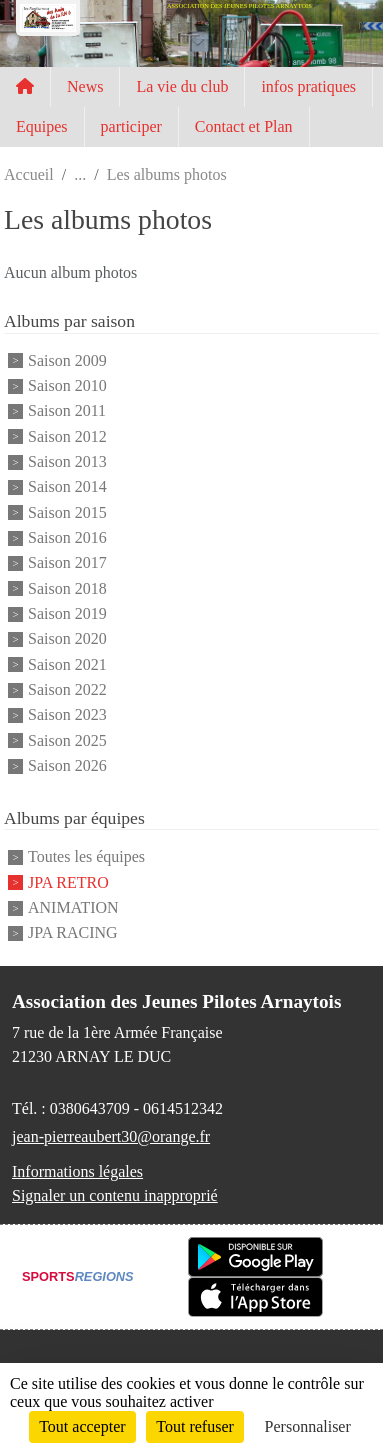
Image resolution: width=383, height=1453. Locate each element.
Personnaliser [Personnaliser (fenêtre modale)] (308, 1426)
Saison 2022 (67, 689)
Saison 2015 (67, 512)
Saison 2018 (67, 588)
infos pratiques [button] (308, 86)
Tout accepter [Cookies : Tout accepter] (82, 1426)
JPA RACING (73, 933)
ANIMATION (73, 907)
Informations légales (77, 1171)
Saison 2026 (67, 765)
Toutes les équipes (86, 857)
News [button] (85, 86)
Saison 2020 (67, 639)
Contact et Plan (244, 126)
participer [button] (131, 126)
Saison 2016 (67, 537)
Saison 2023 (67, 715)
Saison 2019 (67, 613)
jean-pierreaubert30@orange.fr (111, 1136)
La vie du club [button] (182, 86)
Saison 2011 (67, 411)
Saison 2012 (67, 436)
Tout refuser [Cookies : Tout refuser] (195, 1426)
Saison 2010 (67, 385)
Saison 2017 (67, 563)
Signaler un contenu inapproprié (115, 1195)
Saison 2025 (67, 740)
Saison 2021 (67, 664)
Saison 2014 (67, 487)
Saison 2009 (67, 360)
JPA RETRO (68, 882)
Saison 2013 (67, 461)
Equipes (42, 126)
